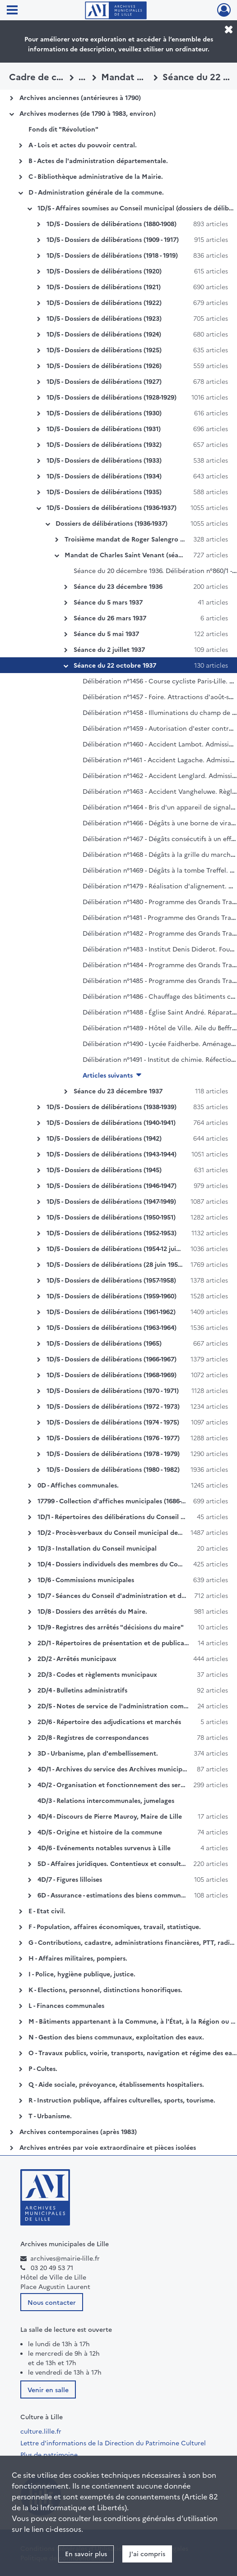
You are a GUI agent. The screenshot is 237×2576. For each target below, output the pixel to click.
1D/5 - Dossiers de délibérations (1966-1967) (111, 1358)
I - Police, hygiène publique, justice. (81, 1973)
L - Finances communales (66, 2005)
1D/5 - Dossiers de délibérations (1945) (104, 1169)
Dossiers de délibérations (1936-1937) (111, 523)
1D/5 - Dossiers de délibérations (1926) (104, 365)
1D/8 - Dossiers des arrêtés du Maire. (92, 1611)
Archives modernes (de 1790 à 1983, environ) (87, 113)
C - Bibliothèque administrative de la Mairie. (95, 176)
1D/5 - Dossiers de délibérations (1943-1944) (111, 1153)
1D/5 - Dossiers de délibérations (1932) (104, 444)
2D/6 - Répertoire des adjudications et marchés (109, 1721)
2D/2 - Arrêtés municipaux (76, 1658)
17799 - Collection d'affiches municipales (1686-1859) (117, 1500)
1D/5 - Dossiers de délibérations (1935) (104, 491)
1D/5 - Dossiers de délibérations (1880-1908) (111, 223)
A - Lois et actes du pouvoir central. (82, 144)
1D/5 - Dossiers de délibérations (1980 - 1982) (113, 1469)
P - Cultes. (42, 2068)
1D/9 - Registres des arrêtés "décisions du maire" (110, 1626)
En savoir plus (86, 2553)
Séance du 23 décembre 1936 (118, 586)
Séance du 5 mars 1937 (108, 601)
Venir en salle (48, 2389)
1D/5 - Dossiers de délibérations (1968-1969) (111, 1374)
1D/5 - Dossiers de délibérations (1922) (104, 302)
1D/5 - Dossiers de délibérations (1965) (104, 1342)
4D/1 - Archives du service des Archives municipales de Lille (127, 1768)
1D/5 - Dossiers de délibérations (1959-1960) (111, 1295)
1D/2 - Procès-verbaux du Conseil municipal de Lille (114, 1532)
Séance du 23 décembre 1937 (118, 1090)
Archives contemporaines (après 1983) (78, 2131)
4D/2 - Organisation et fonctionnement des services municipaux (135, 1784)
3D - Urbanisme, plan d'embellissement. (97, 1752)
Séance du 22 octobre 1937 (115, 664)
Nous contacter (52, 2302)
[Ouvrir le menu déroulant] (12, 10)
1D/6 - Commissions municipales (85, 1579)
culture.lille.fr (40, 2430)
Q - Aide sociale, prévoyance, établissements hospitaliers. (116, 2084)
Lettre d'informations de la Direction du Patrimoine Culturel (113, 2442)
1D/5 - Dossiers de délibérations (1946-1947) (111, 1185)
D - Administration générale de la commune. (96, 191)
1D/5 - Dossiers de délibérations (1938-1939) (111, 1106)
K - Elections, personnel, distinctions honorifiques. (105, 1989)
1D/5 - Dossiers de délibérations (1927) (104, 381)
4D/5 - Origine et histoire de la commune (99, 1831)
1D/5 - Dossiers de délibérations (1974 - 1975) (112, 1421)
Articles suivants (108, 1074)
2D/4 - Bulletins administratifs (82, 1689)
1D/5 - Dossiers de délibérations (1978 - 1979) (113, 1453)
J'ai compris (147, 2553)
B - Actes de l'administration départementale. (98, 160)
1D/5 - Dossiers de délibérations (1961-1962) (111, 1311)
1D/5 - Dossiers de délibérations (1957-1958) (111, 1279)
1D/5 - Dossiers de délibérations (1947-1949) (111, 1201)
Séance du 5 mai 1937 (106, 633)
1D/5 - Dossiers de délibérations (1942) (104, 1137)
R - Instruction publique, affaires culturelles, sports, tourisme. (121, 2099)
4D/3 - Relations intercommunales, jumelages (105, 1800)
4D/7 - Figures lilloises (69, 1879)
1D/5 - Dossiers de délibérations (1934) (104, 475)
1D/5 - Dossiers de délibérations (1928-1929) (111, 396)
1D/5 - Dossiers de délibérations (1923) (104, 318)
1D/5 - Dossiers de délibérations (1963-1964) (111, 1327)
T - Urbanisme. (50, 2115)
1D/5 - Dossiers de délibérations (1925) (104, 349)
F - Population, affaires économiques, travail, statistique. (114, 1926)
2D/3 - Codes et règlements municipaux (97, 1674)
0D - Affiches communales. (78, 1484)
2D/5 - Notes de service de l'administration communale (121, 1705)
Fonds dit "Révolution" (63, 128)
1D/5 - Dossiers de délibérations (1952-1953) (111, 1232)
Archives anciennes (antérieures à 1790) (80, 97)
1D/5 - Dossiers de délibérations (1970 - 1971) (112, 1390)
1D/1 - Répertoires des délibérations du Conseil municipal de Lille (136, 1516)
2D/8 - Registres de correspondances (93, 1737)
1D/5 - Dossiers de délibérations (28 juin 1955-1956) (122, 1264)
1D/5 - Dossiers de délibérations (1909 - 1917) (112, 239)
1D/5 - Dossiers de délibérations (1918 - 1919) (112, 254)
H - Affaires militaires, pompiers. (77, 1957)
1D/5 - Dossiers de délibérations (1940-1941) (111, 1122)
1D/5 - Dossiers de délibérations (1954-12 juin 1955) (122, 1248)
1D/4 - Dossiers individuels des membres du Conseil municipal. (131, 1563)
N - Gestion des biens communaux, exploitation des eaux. (116, 2036)
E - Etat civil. (46, 1910)
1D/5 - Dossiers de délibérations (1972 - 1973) (113, 1406)
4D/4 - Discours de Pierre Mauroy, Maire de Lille (109, 1815)
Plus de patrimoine (49, 2454)
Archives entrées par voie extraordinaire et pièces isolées (107, 2147)
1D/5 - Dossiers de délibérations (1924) (103, 333)
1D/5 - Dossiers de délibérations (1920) (104, 270)
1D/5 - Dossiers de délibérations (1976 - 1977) (113, 1437)
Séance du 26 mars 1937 (110, 617)
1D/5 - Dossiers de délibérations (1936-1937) (111, 507)
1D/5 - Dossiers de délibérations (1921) (103, 286)
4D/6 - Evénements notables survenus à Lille (104, 1847)
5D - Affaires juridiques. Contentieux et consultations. (119, 1863)
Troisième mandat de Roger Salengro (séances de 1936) (149, 538)
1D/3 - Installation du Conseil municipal (97, 1547)
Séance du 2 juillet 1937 (109, 649)
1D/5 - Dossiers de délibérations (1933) (104, 459)
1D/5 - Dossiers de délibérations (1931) (103, 428)
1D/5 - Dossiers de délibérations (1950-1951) (111, 1216)
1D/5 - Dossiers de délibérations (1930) (104, 412)
